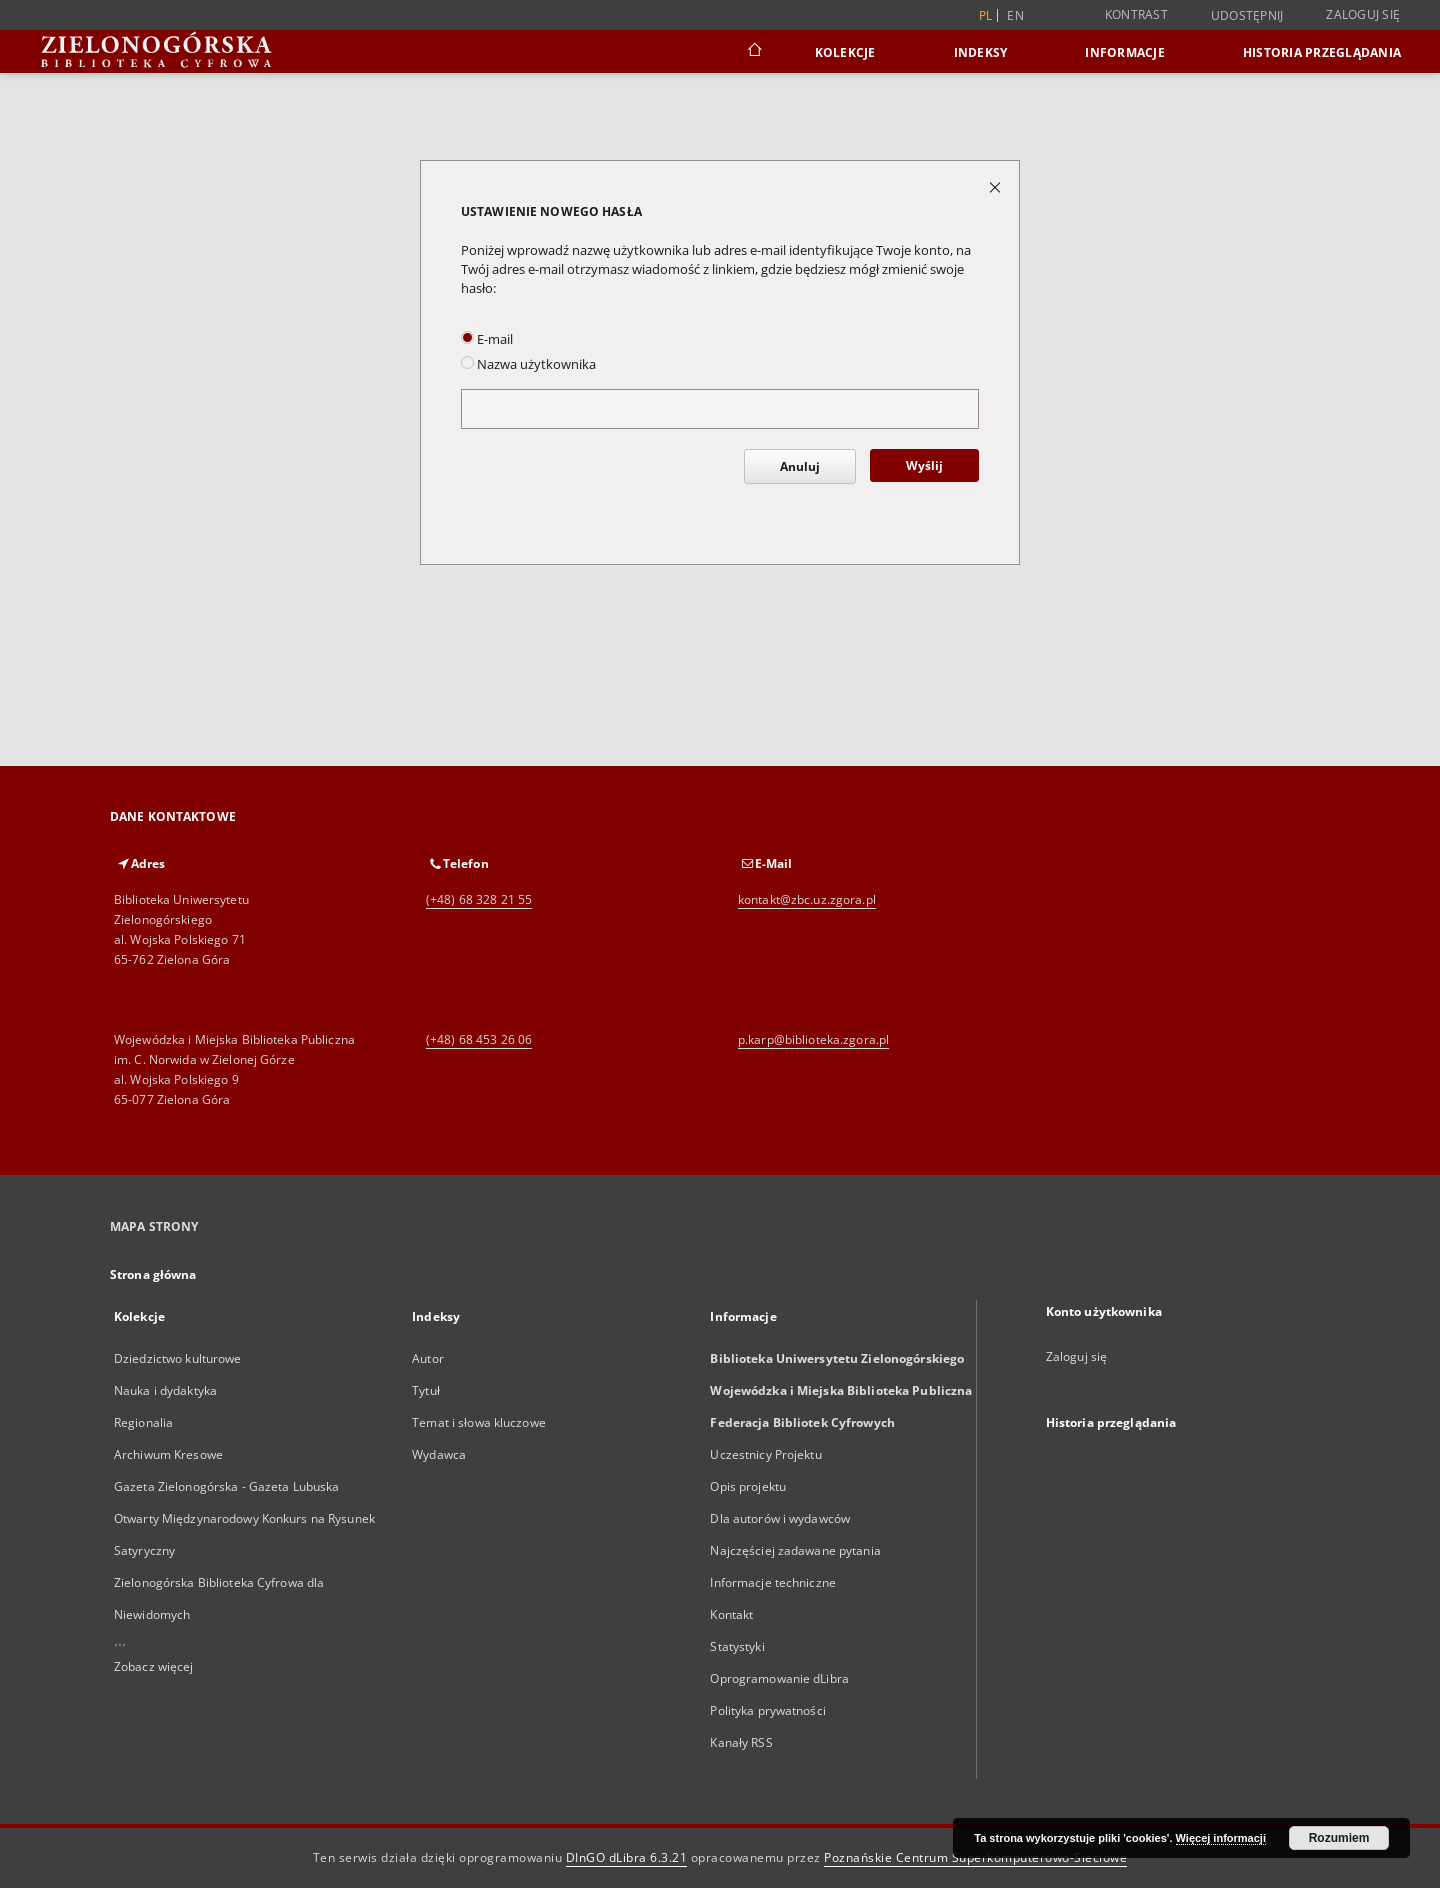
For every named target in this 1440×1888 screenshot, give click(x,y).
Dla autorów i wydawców (780, 1518)
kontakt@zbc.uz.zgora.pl (807, 899)
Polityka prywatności (767, 1710)
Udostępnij (1247, 16)
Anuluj (800, 466)
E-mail (487, 339)
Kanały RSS (741, 1742)
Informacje (1125, 52)
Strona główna (153, 1274)
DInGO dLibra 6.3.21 (627, 1857)
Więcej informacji (1221, 1838)
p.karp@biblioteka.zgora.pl (813, 1039)
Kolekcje (845, 52)
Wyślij (924, 465)
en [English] (1015, 15)
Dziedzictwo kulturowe (178, 1358)
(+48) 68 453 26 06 (479, 1039)
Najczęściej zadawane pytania (795, 1550)
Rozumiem (1339, 1838)
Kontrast (1136, 14)
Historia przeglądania (1322, 52)
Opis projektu (748, 1486)
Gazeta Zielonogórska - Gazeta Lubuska (226, 1486)
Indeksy (981, 52)
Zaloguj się (1363, 14)
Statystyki (737, 1646)
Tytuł (426, 1390)
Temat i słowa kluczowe (479, 1422)
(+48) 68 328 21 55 (479, 899)
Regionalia (143, 1422)
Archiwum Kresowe (168, 1454)
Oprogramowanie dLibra (779, 1678)
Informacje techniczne (773, 1582)
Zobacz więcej (154, 1666)
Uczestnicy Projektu (765, 1454)
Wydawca (439, 1454)
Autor (428, 1358)
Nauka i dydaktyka (165, 1390)
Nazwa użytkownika (528, 364)
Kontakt (731, 1614)
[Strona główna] (753, 52)
